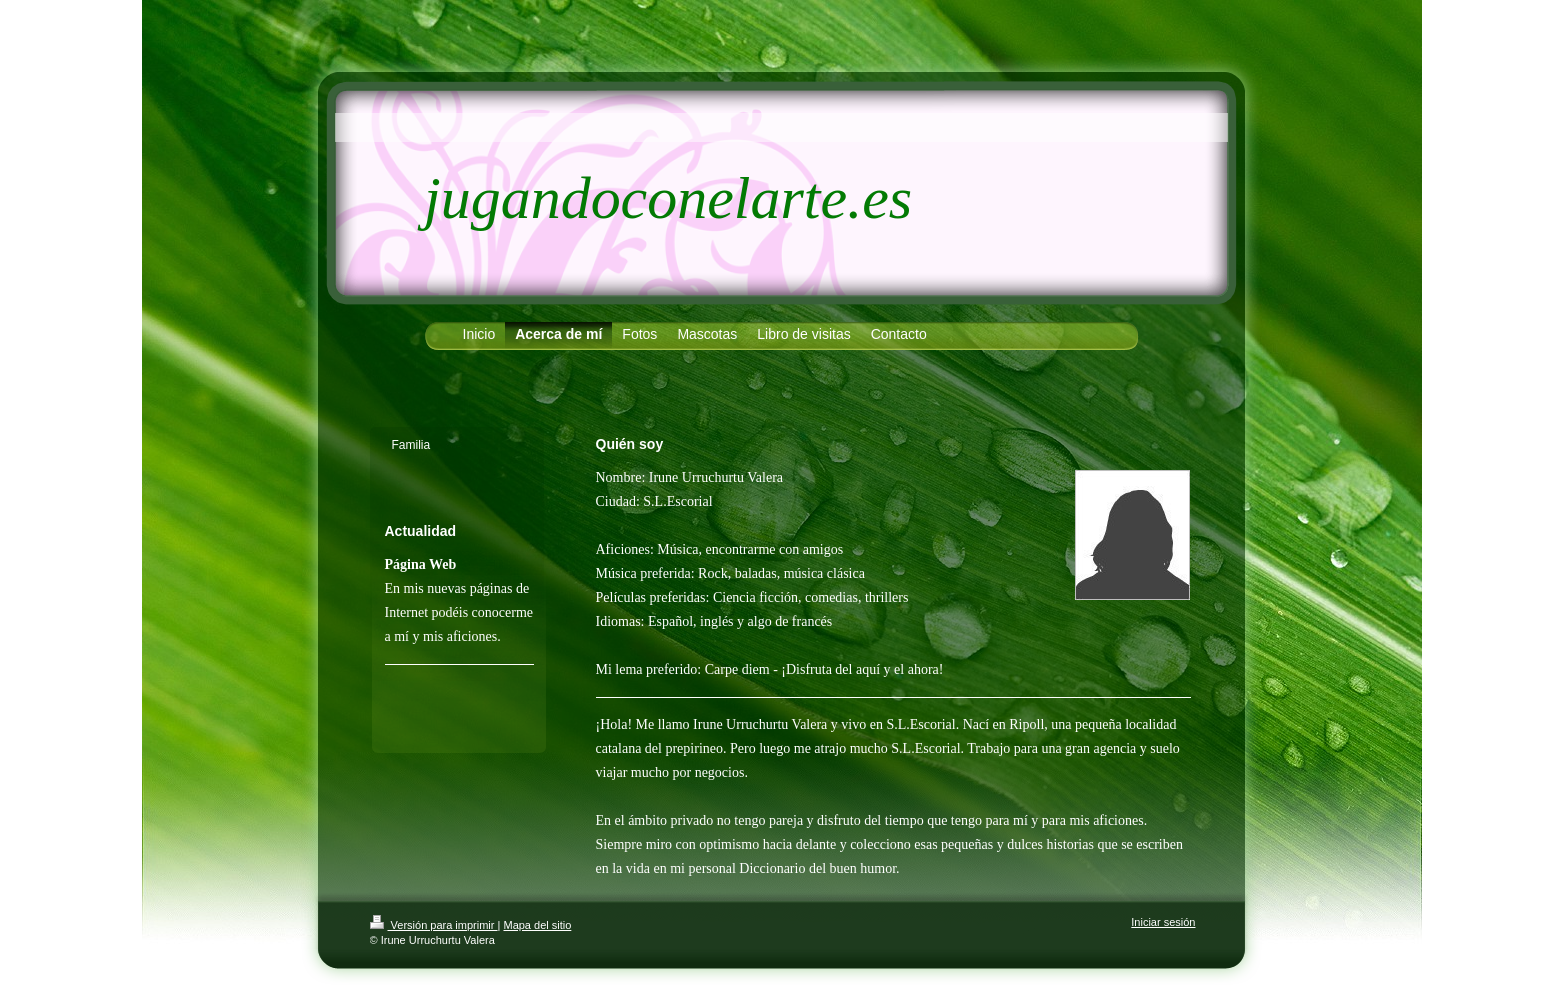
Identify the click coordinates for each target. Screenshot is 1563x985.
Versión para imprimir (434, 925)
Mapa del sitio (537, 925)
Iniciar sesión (1163, 922)
